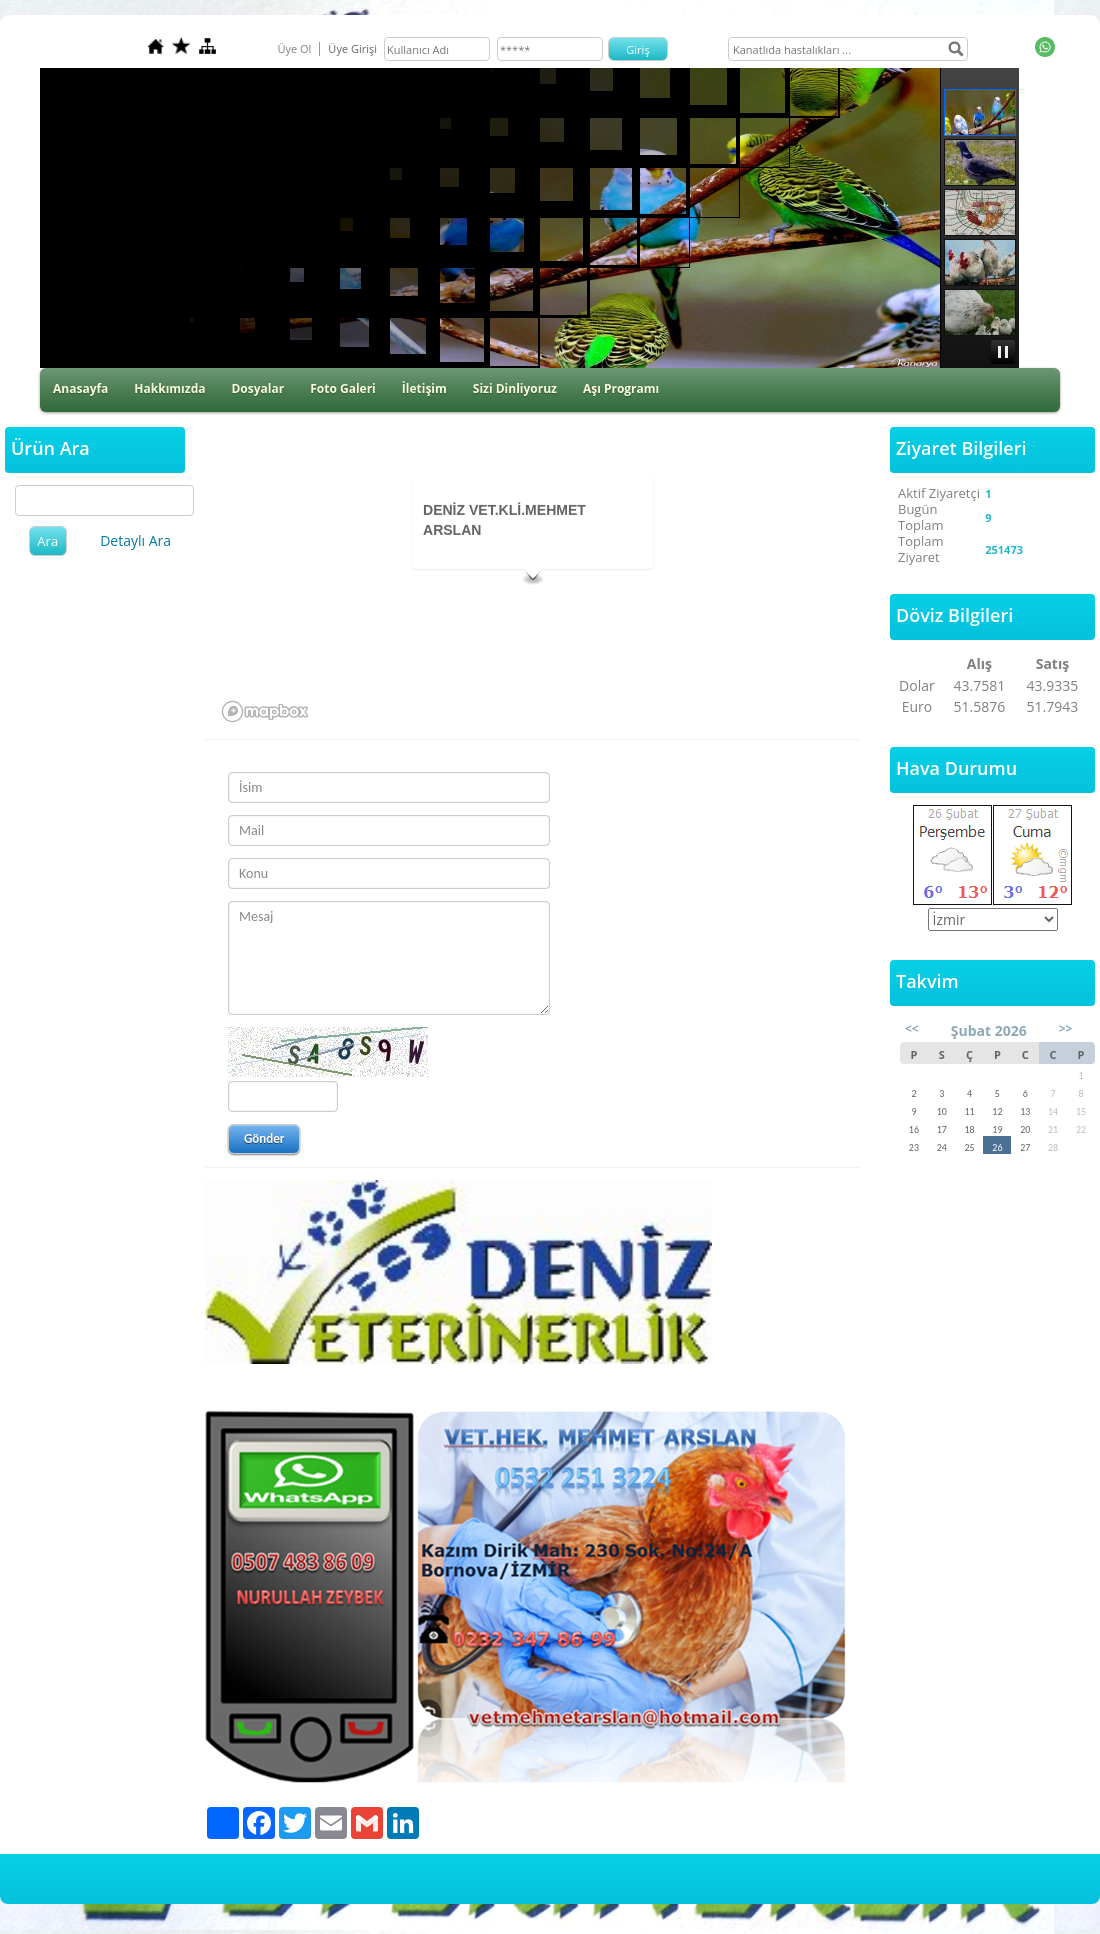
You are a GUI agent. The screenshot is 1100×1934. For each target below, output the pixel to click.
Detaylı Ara (135, 540)
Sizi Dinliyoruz (515, 388)
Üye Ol (294, 48)
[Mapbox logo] (265, 711)
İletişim (424, 388)
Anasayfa (80, 388)
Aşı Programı (621, 388)
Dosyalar (257, 388)
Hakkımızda (169, 388)
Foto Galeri (343, 388)
